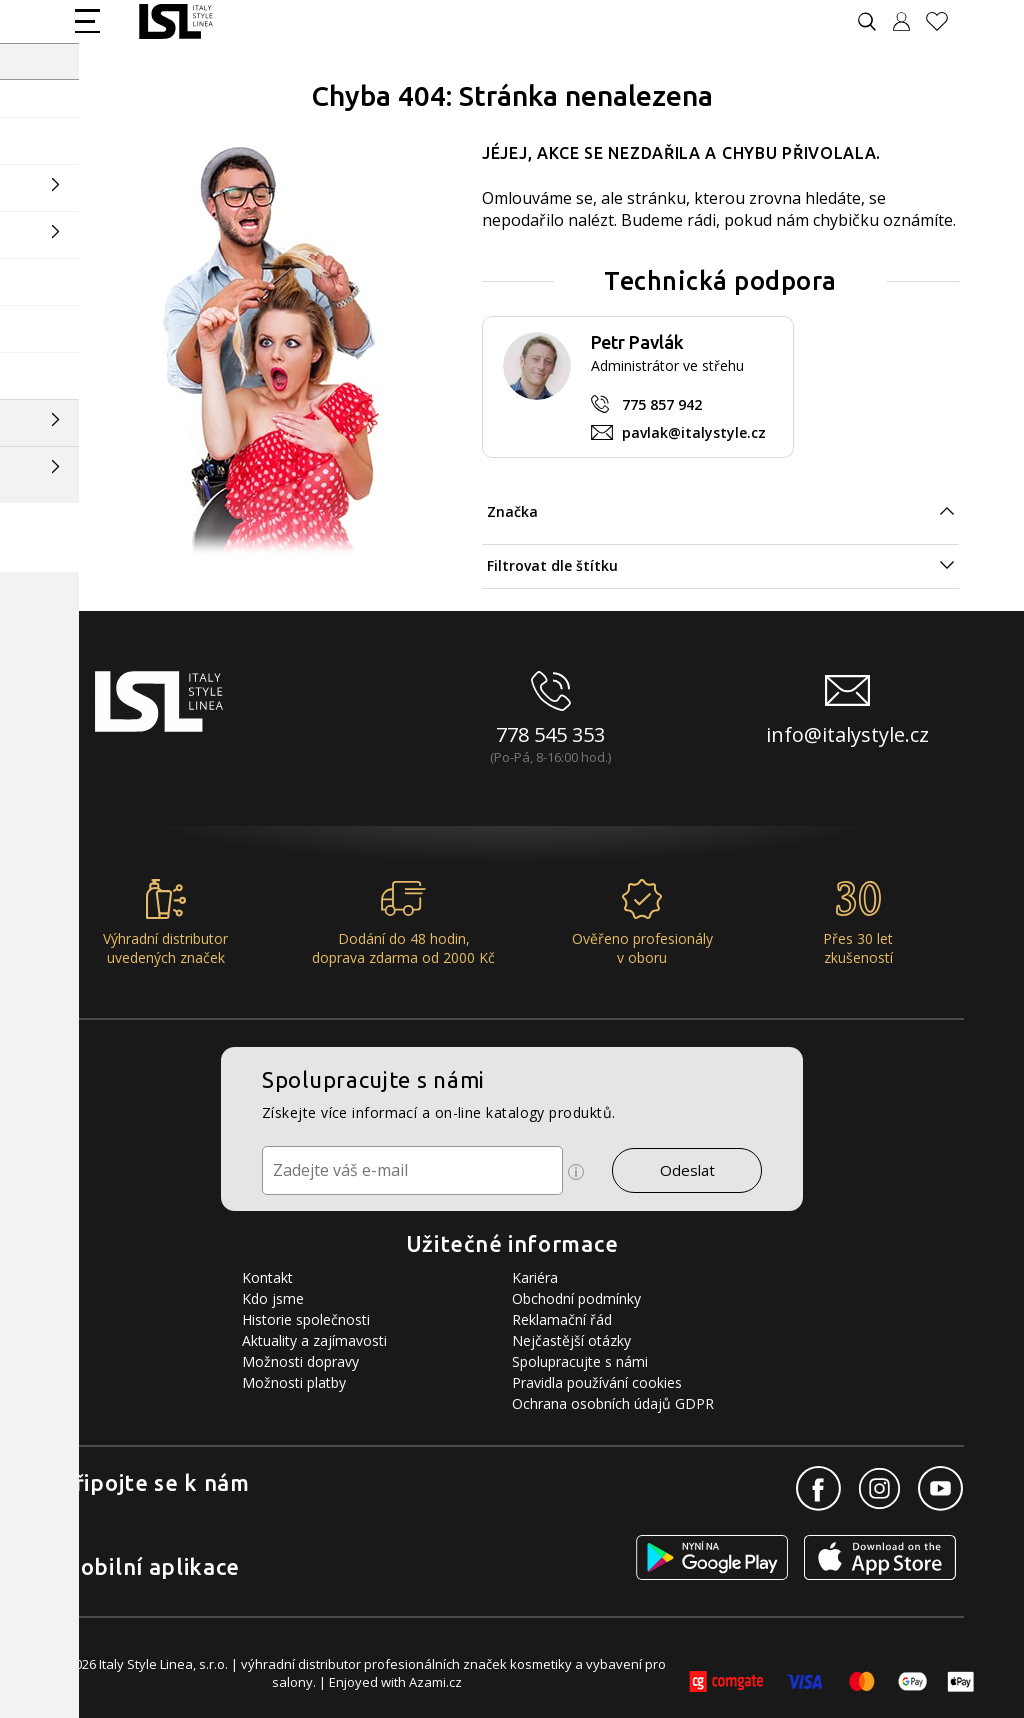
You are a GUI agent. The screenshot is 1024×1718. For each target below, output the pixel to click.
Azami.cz (435, 1682)
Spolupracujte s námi (580, 1361)
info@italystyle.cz (847, 734)
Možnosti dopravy (300, 1361)
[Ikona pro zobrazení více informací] (576, 1172)
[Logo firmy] (175, 21)
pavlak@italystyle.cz (694, 432)
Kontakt (267, 1277)
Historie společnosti (306, 1319)
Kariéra (535, 1277)
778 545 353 (550, 734)
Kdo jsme (273, 1298)
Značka (512, 511)
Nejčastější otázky (571, 1340)
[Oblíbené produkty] (945, 21)
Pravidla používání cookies (597, 1382)
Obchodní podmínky (576, 1298)
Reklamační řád (562, 1319)
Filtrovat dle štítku (552, 565)
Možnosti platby (294, 1382)
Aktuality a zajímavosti (314, 1340)
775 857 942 (662, 404)
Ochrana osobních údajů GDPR (613, 1403)
